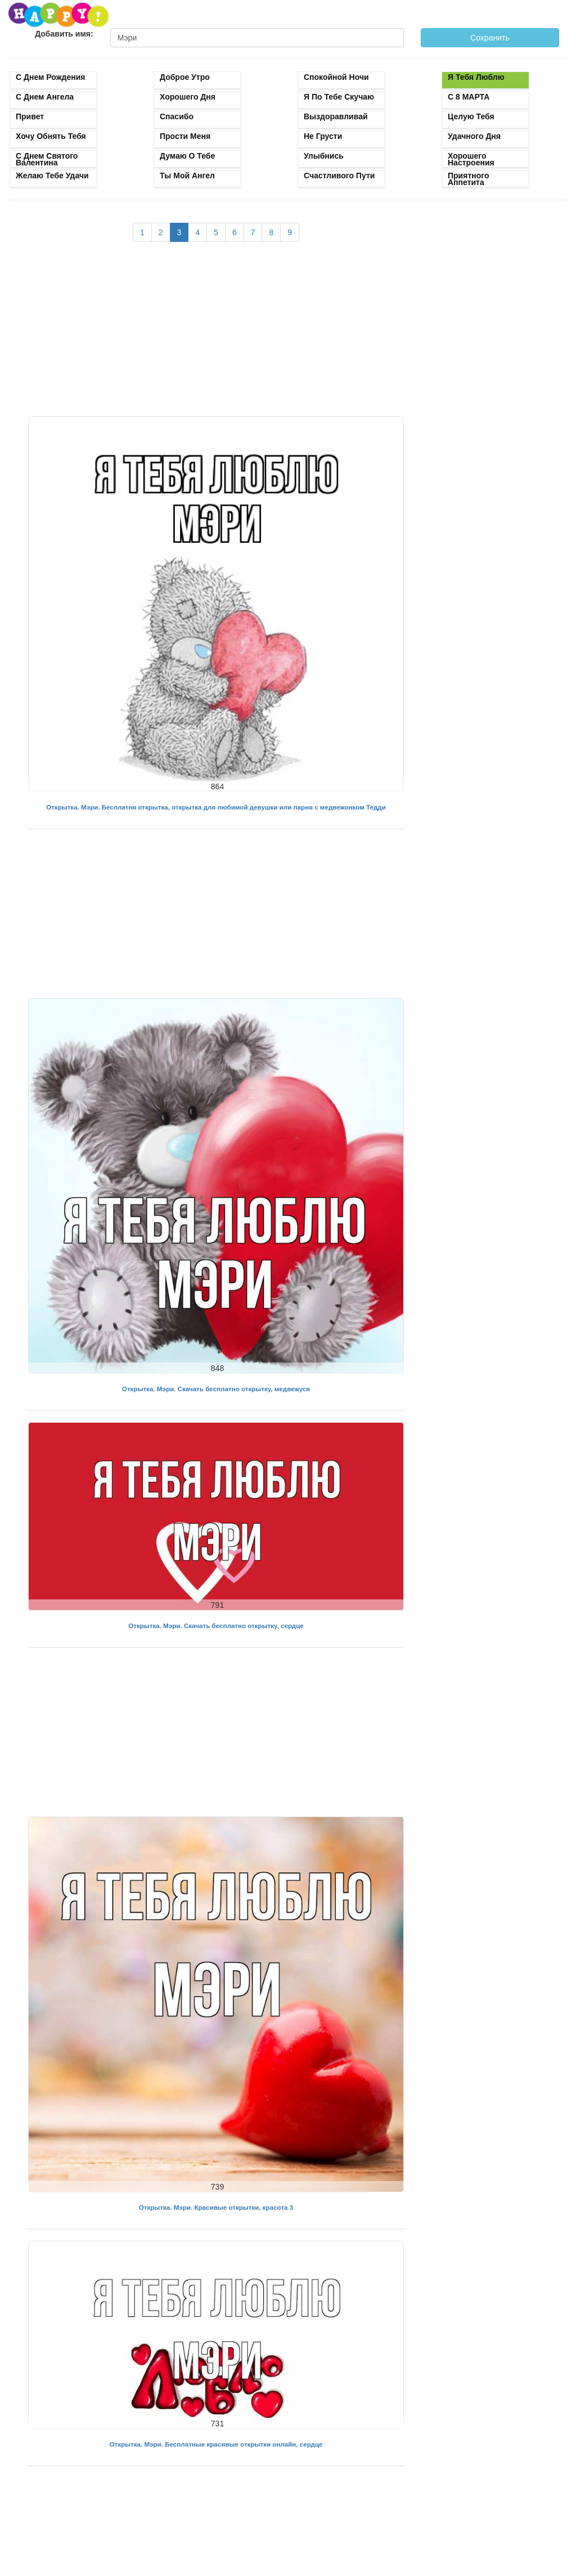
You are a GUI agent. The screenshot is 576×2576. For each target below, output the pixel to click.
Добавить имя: (64, 33)
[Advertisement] (216, 334)
